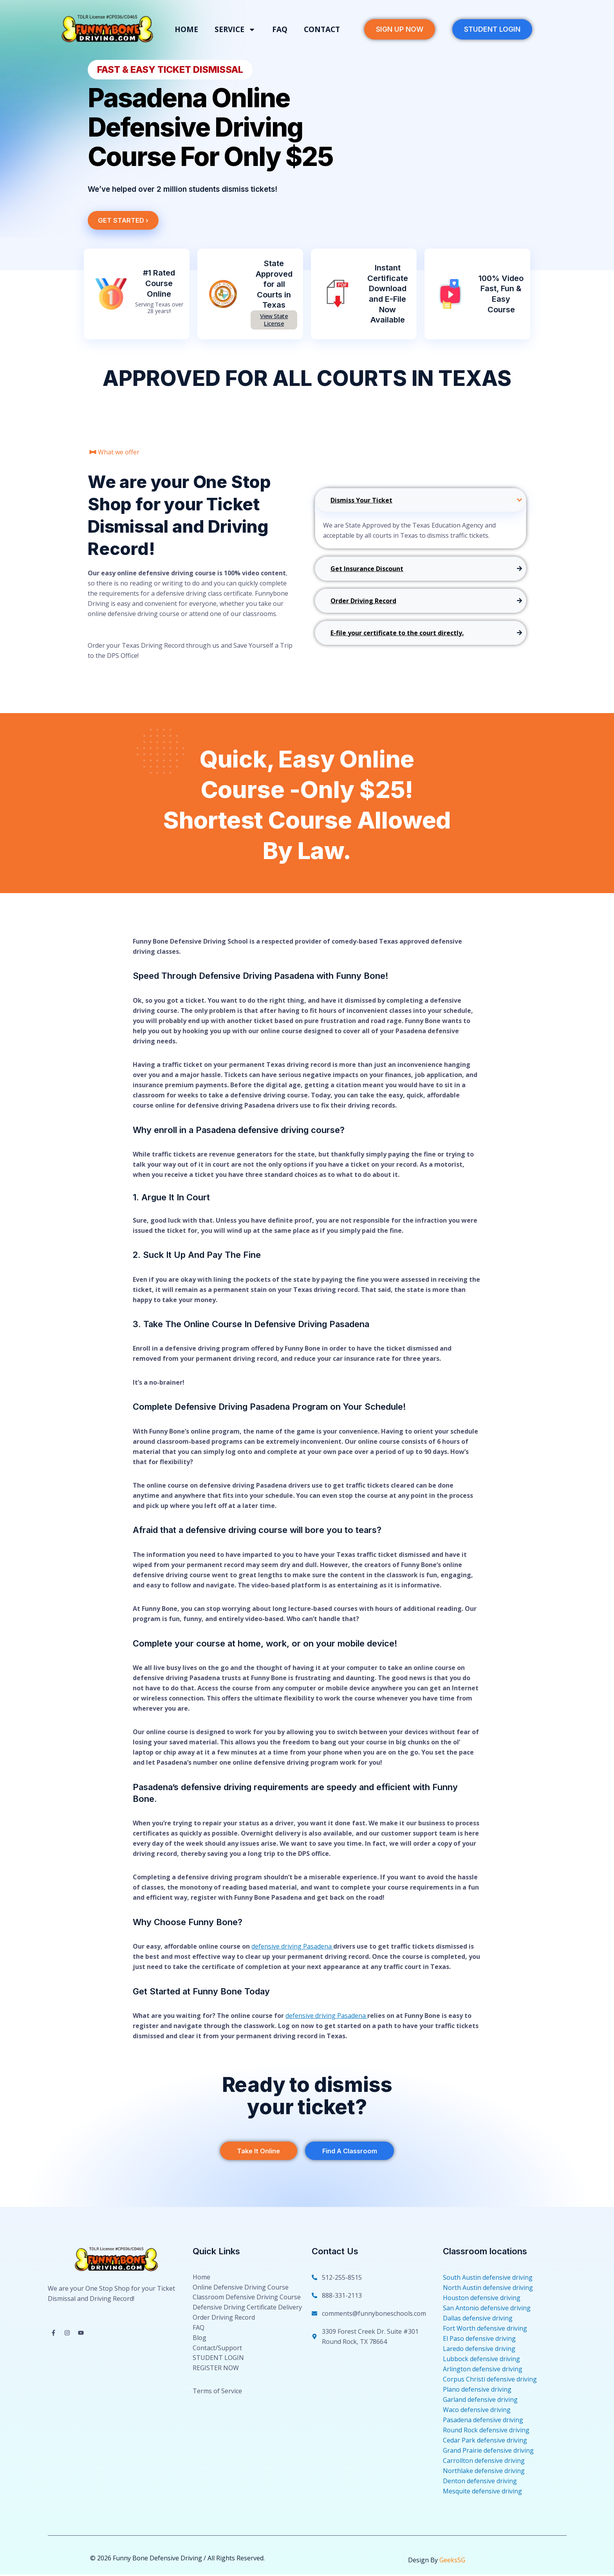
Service (235, 29)
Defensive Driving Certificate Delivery (247, 2315)
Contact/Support (217, 2362)
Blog (199, 2350)
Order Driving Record (224, 2326)
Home (186, 29)
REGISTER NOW (216, 2385)
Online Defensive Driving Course (241, 2291)
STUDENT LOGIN (218, 2373)
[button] (176, 69)
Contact (322, 29)
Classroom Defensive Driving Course (247, 2303)
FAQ (279, 29)
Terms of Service (217, 2410)
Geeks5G (452, 2562)
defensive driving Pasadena (292, 1946)
